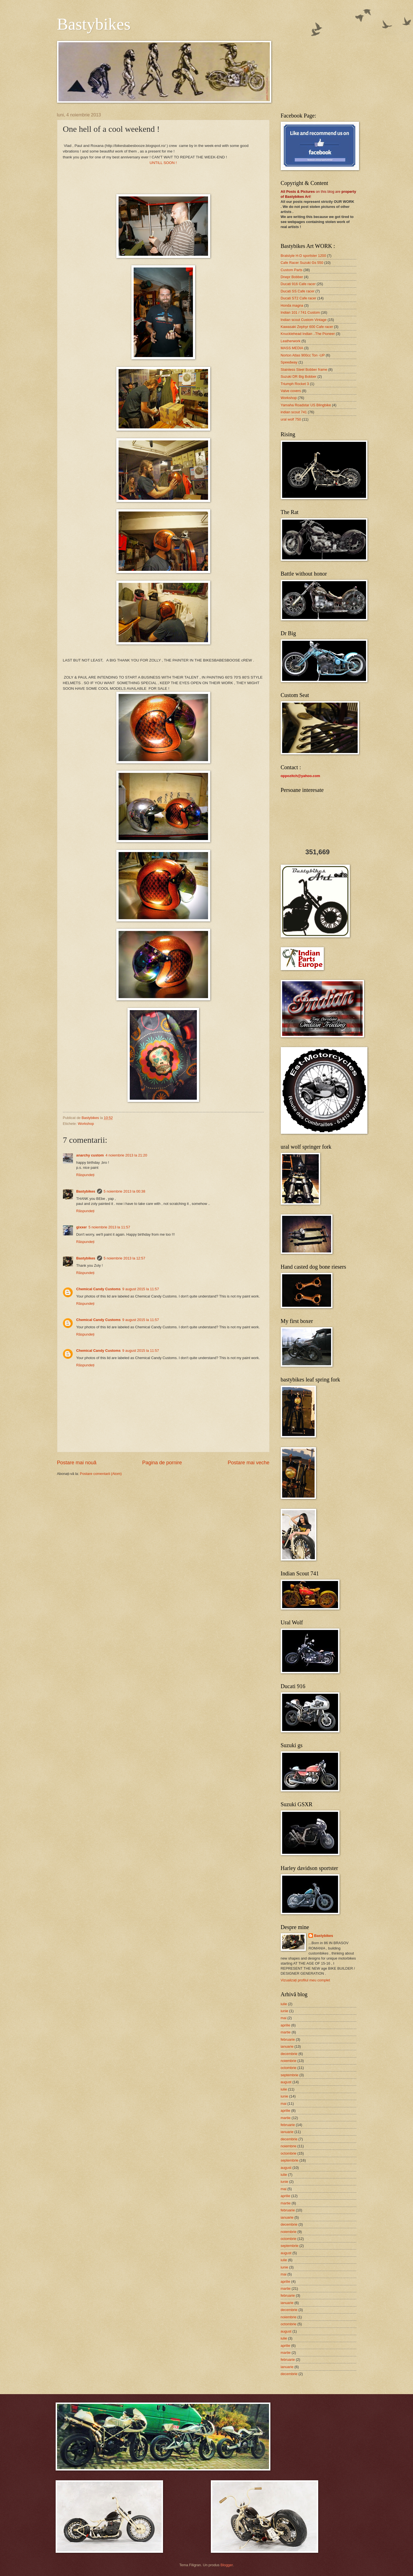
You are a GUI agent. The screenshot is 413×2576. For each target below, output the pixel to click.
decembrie (289, 2054)
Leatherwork (291, 341)
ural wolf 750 (291, 419)
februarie (288, 2039)
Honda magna (292, 305)
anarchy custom (90, 1155)
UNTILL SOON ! (163, 163)
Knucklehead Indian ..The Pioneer (308, 334)
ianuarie (287, 2046)
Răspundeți (85, 1175)
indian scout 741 (294, 412)
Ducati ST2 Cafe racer (298, 298)
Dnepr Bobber (292, 277)
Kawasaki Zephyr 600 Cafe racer (307, 327)
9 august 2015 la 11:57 (140, 1289)
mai (284, 2018)
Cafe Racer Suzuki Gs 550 (302, 263)
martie (286, 2032)
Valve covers (291, 391)
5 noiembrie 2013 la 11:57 (109, 1227)
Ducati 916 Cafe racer (298, 284)
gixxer (81, 1227)
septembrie (290, 2075)
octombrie (289, 2068)
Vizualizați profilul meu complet (305, 1980)
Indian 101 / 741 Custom (300, 312)
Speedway (289, 362)
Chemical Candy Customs (98, 1289)
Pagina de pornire (162, 1462)
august (286, 2082)
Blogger (227, 2565)
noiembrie (289, 2061)
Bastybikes (94, 24)
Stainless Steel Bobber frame (304, 369)
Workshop (86, 1124)
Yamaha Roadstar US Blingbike (306, 405)
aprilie (285, 2025)
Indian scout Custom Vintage (304, 320)
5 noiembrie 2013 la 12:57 (124, 1258)
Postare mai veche (248, 1462)
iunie (284, 2011)
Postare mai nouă (76, 1462)
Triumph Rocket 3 (295, 384)
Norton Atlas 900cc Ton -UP (303, 355)
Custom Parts (292, 270)
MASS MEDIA (292, 348)
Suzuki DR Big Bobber (299, 376)
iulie (284, 2004)
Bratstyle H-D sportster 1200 (303, 256)
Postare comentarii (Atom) (101, 1474)
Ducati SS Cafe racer (298, 291)
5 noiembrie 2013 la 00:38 (124, 1191)
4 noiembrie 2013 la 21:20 (126, 1155)
